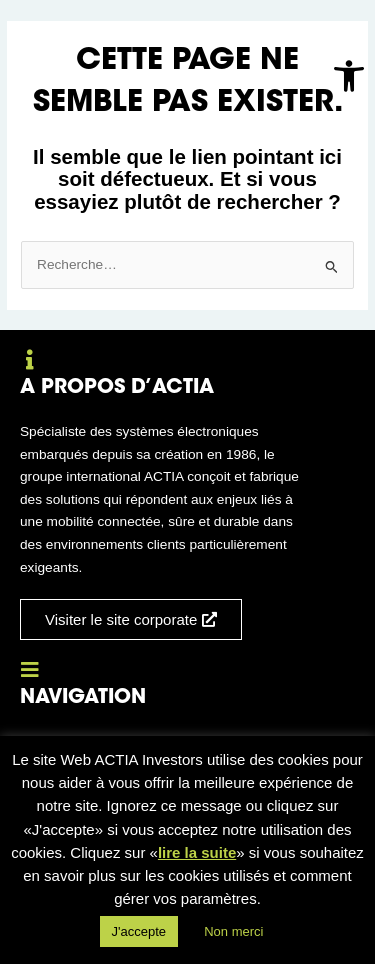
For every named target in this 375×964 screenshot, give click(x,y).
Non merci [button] (233, 931)
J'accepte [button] (139, 931)
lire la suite (197, 852)
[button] (349, 76)
